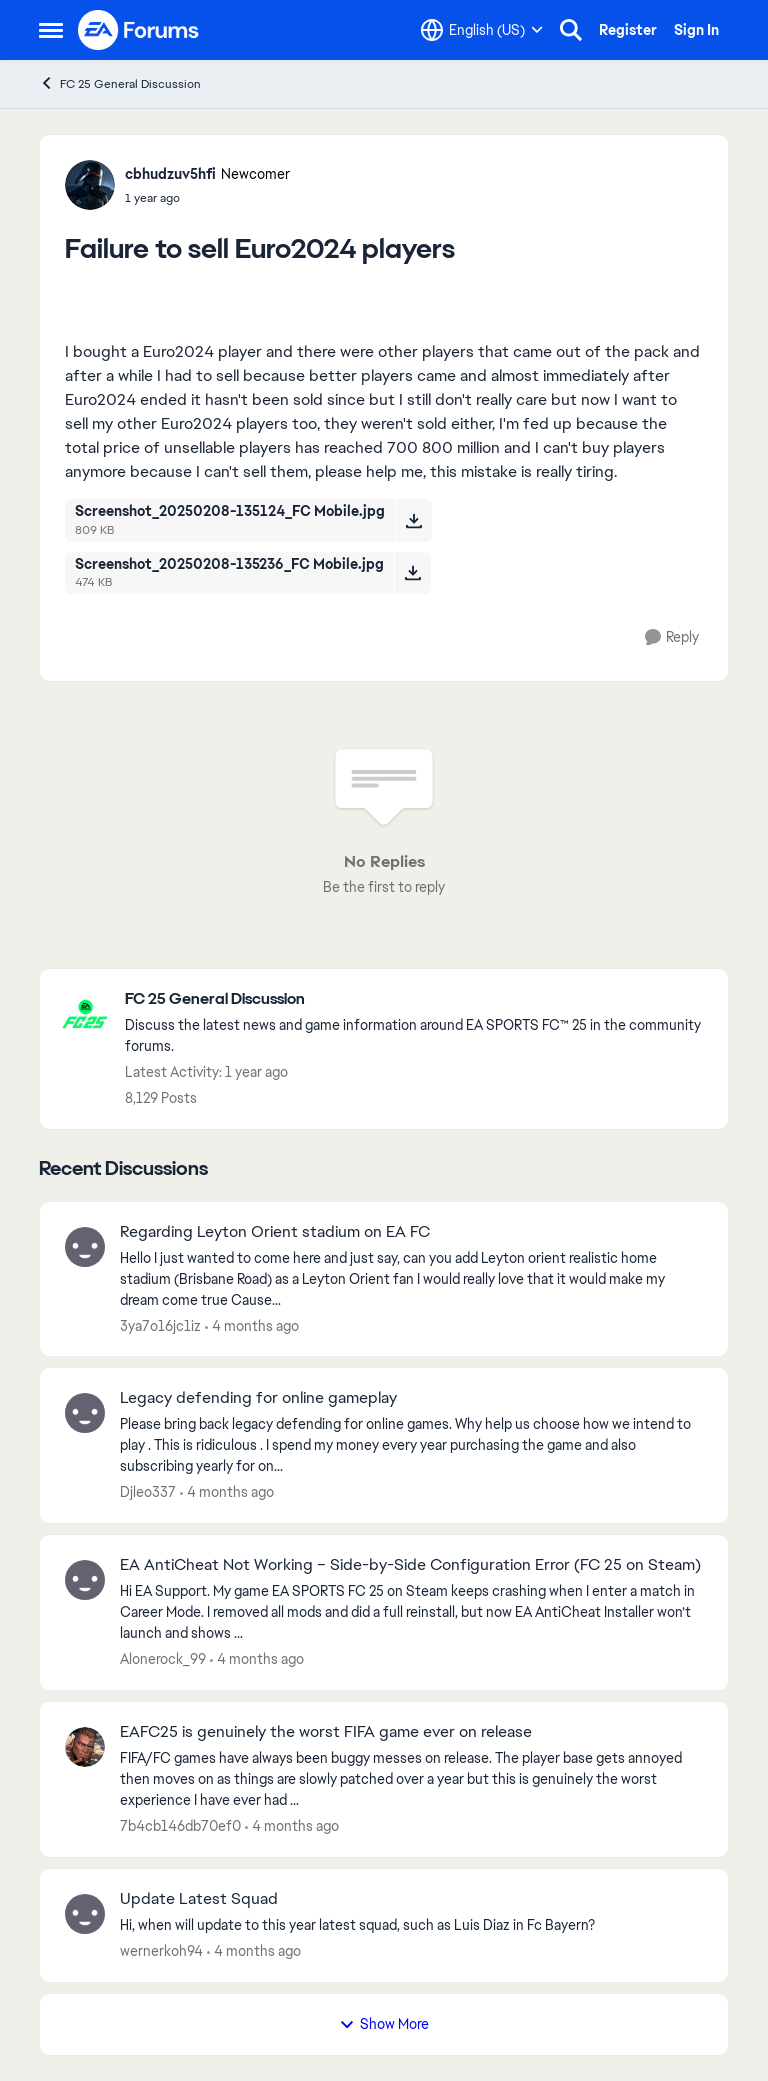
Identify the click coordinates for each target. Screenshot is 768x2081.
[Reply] (672, 637)
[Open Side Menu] (51, 30)
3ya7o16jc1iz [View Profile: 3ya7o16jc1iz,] (160, 1325)
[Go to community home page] (139, 30)
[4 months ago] (252, 1325)
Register (628, 30)
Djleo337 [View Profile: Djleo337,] (148, 1492)
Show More (384, 2024)
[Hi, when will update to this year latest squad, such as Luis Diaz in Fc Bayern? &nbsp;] (411, 1925)
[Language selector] (482, 30)
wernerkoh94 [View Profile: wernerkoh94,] (161, 1951)
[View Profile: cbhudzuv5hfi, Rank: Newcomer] (90, 185)
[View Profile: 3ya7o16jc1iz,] (85, 1247)
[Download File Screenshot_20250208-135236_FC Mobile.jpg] (412, 573)
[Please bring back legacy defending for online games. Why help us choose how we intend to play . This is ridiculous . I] (411, 1445)
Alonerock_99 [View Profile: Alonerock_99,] (163, 1659)
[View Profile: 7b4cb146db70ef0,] (85, 1747)
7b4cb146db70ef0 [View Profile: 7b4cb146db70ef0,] (180, 1826)
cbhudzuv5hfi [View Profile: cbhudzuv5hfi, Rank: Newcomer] (170, 174)
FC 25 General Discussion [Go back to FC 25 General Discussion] (120, 83)
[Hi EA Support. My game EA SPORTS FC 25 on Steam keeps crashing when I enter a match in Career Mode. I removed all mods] (411, 1612)
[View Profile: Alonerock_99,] (85, 1580)
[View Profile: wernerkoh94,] (85, 1914)
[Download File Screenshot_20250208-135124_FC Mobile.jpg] (413, 520)
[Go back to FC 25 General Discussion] (416, 999)
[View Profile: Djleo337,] (85, 1413)
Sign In (696, 30)
